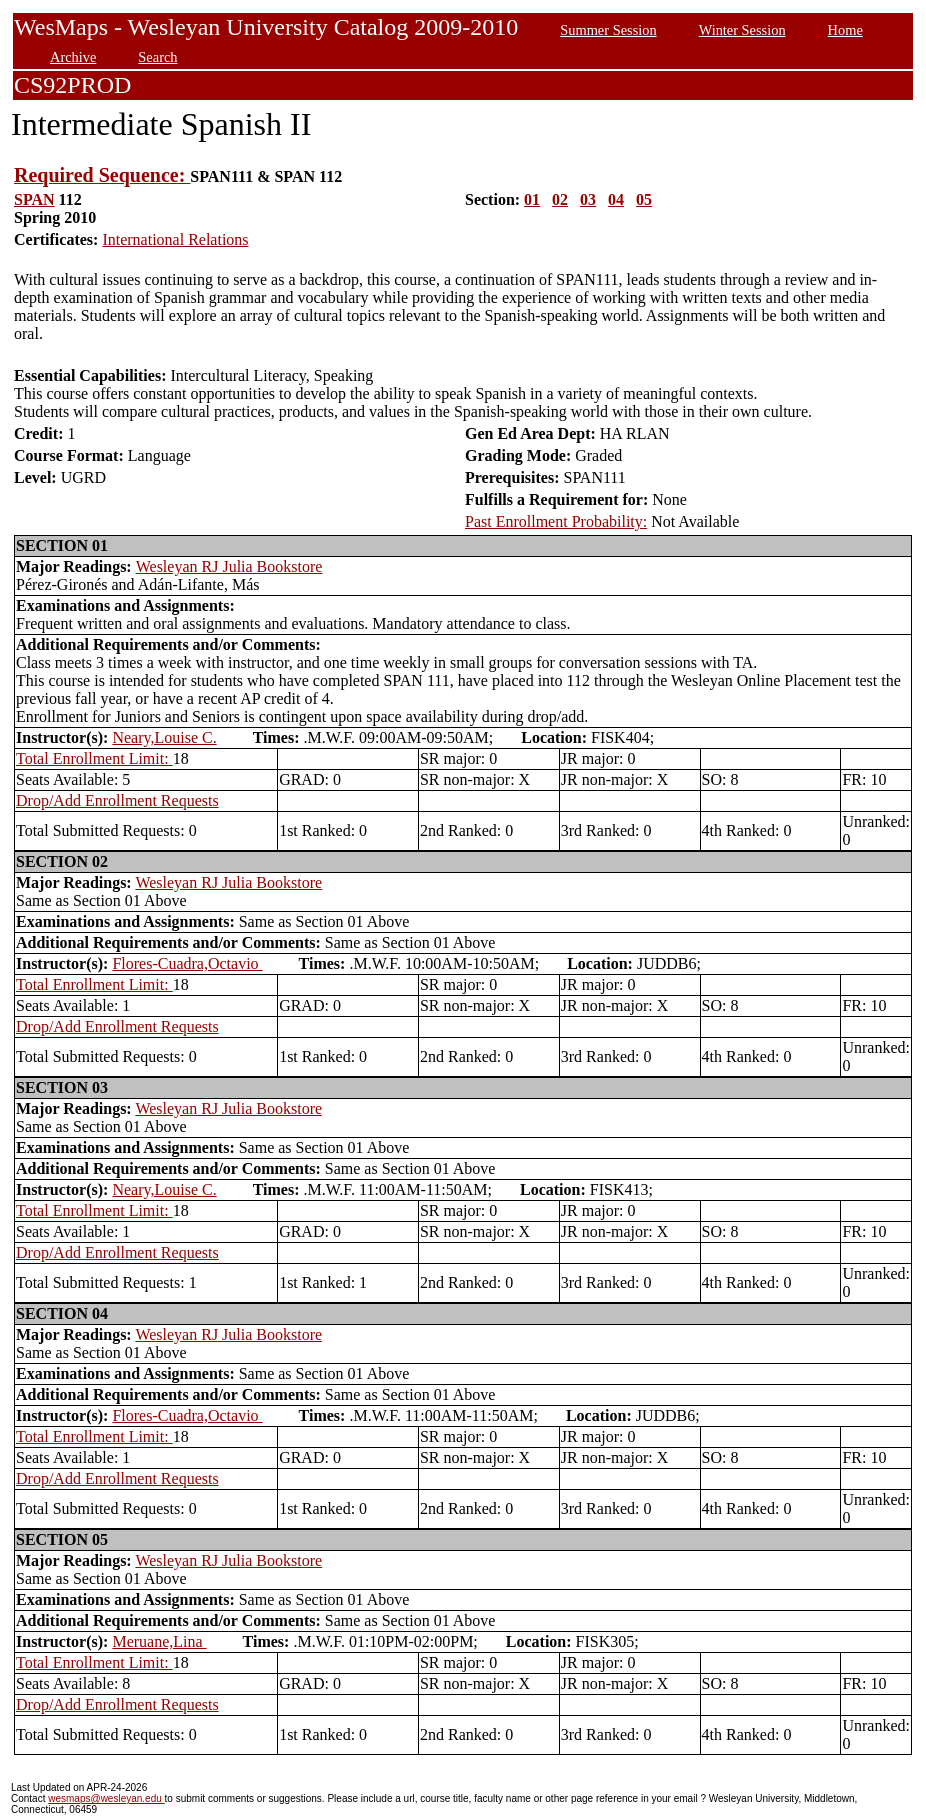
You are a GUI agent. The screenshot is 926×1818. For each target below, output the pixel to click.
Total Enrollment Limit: (94, 758)
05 (644, 199)
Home (845, 30)
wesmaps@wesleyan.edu (106, 1798)
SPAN (34, 199)
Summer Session (608, 30)
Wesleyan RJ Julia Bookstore (229, 566)
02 (560, 199)
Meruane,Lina (159, 1641)
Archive (73, 57)
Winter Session (742, 30)
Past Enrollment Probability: (556, 521)
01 (532, 199)
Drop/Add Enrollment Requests (117, 800)
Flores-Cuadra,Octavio (187, 963)
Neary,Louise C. (164, 737)
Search (157, 57)
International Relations (175, 239)
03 (588, 199)
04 (616, 199)
